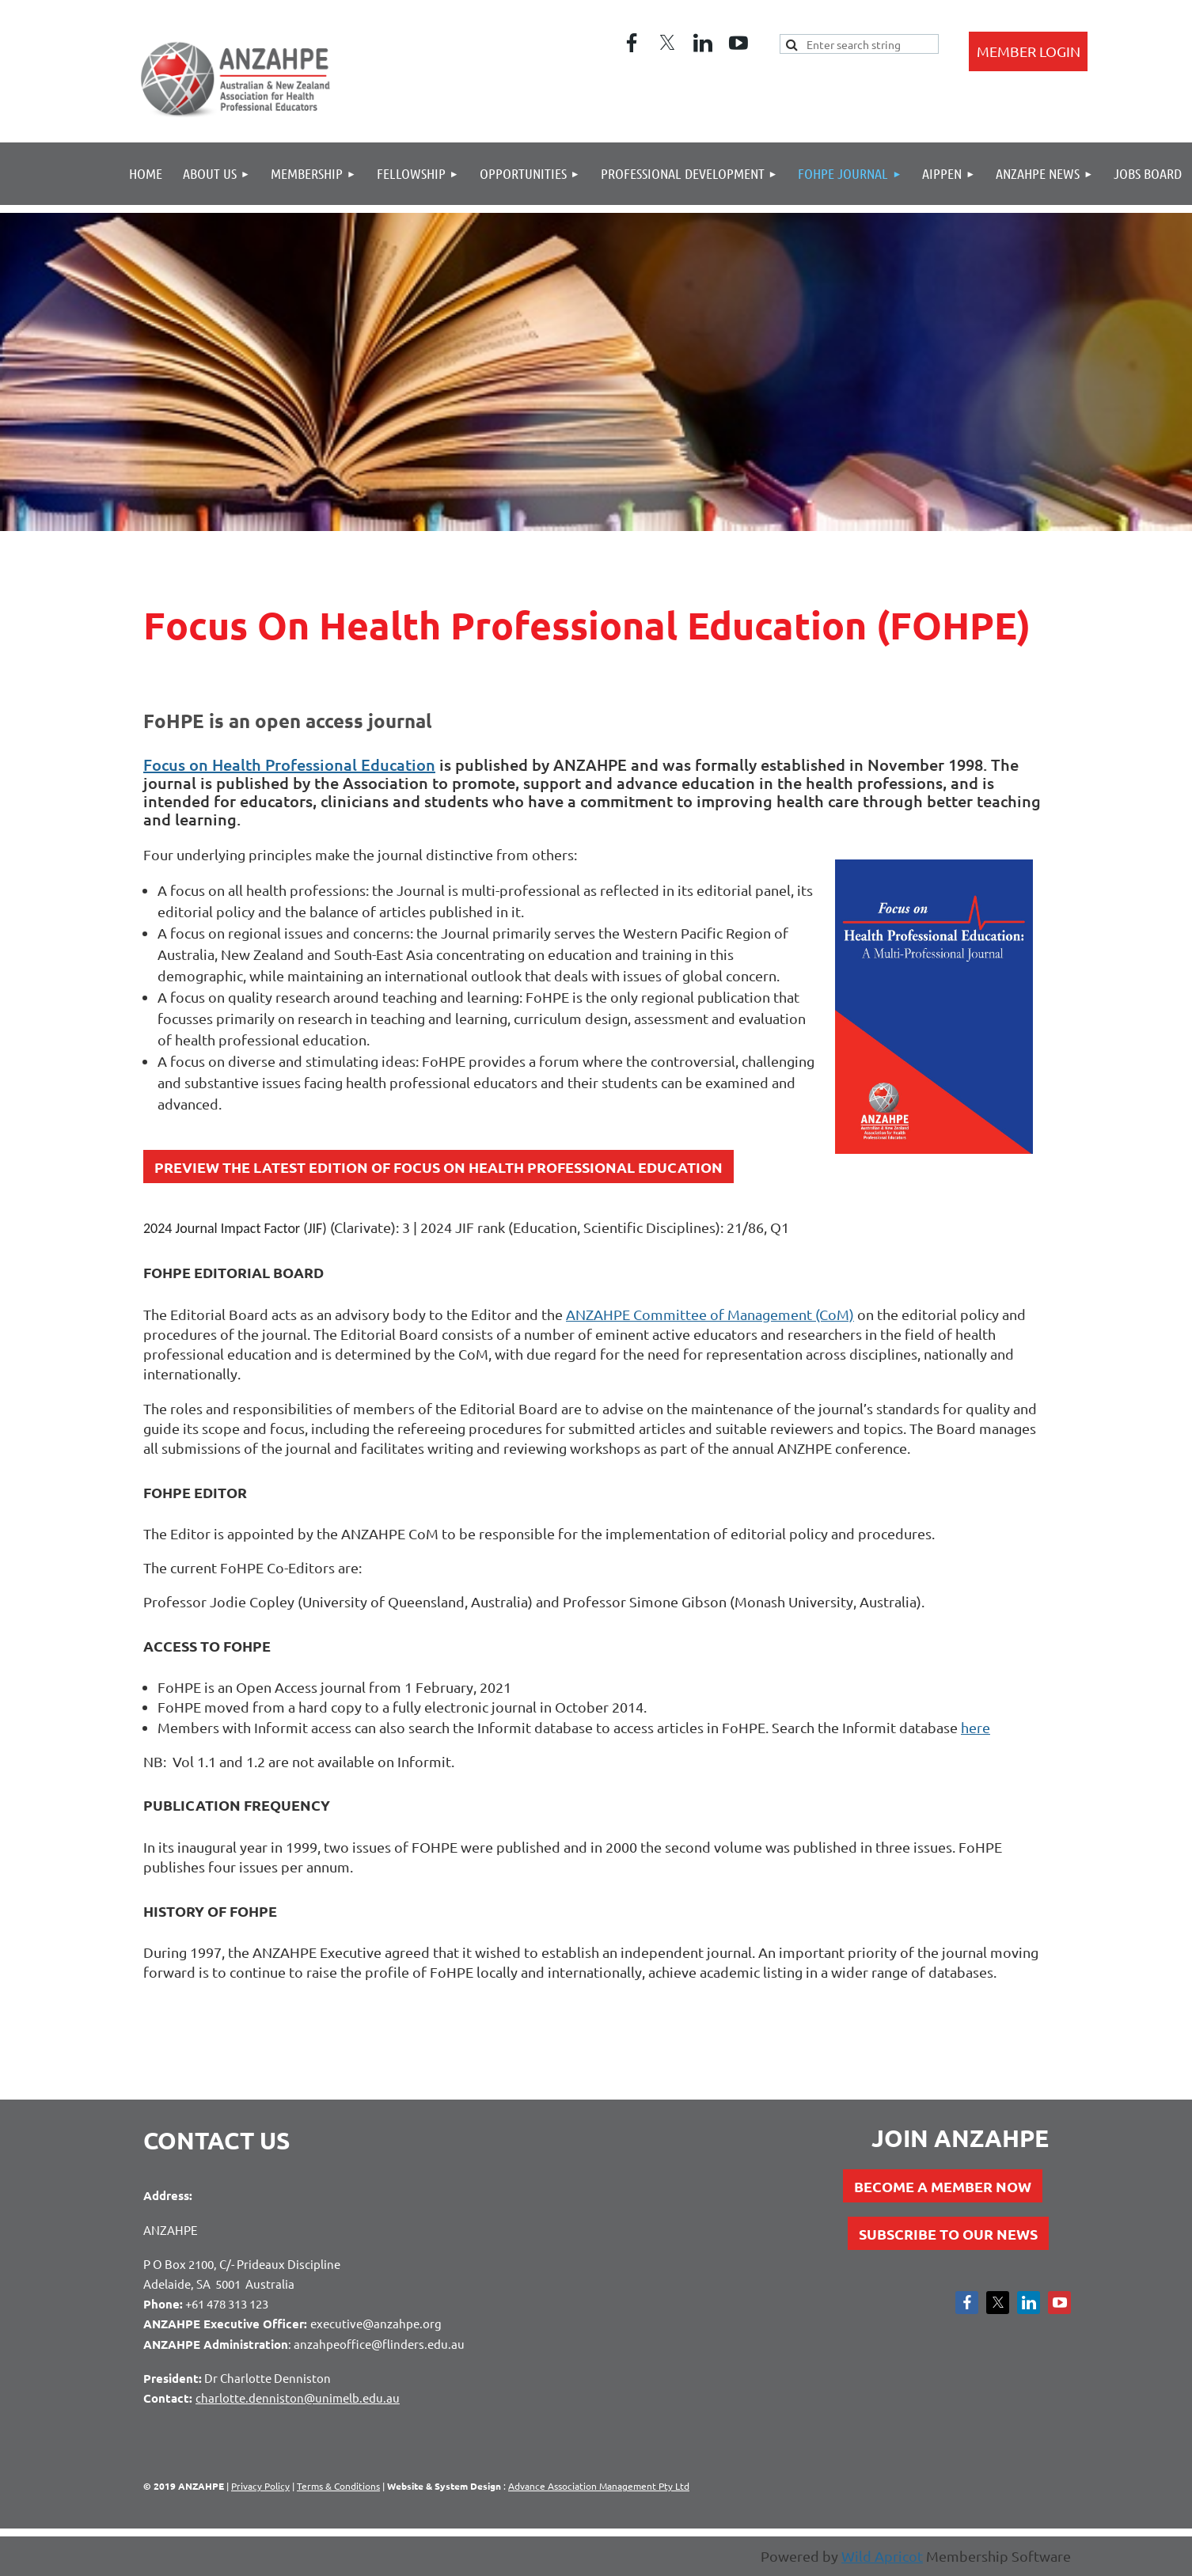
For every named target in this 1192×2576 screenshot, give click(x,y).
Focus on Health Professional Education (289, 764)
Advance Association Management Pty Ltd (598, 2485)
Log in (1028, 51)
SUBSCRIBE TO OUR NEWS (948, 2234)
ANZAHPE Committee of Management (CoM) (710, 1314)
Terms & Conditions (338, 2485)
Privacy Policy (260, 2485)
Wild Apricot (882, 2556)
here (975, 1727)
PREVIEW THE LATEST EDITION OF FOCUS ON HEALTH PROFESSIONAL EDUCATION (438, 1167)
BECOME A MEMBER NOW (942, 2186)
